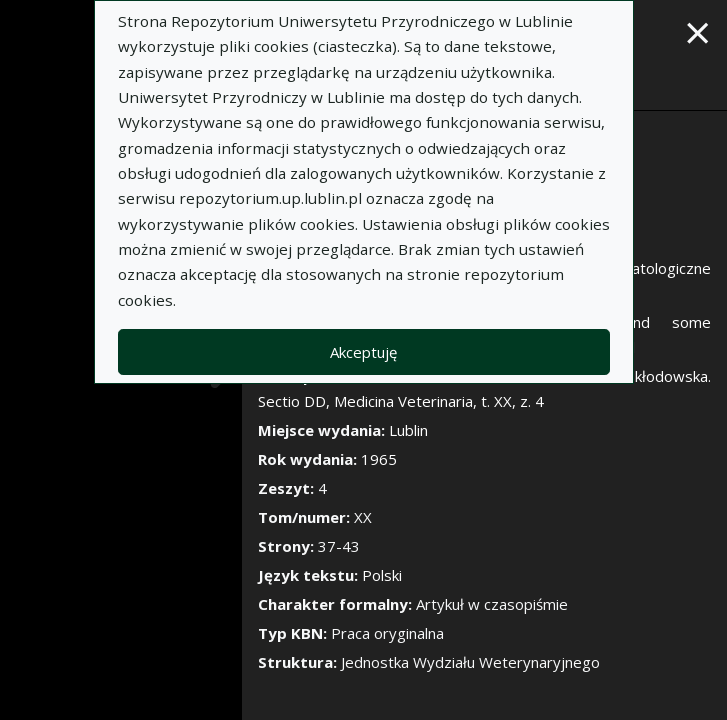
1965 (379, 459)
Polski (382, 575)
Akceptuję (363, 352)
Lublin (408, 430)
